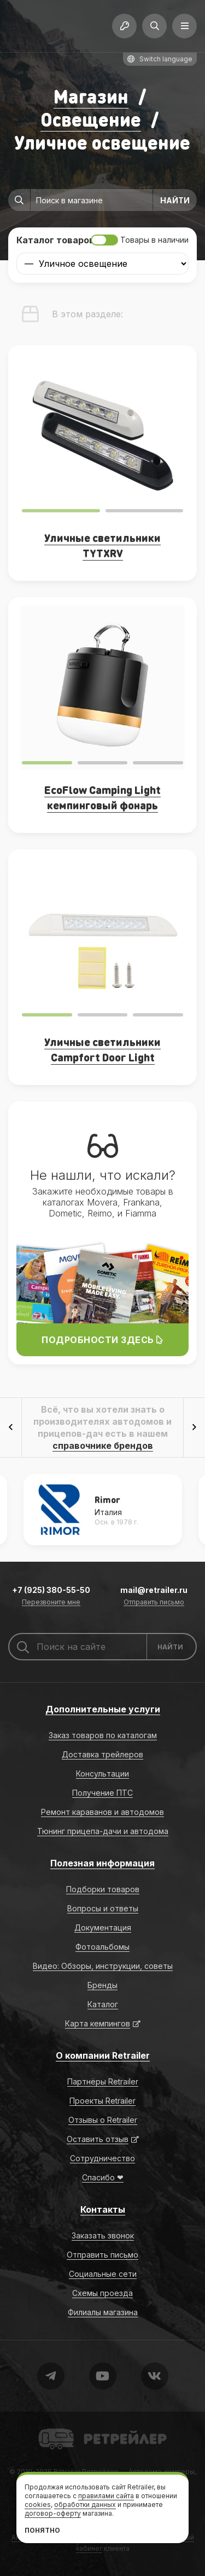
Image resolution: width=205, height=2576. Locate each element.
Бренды (102, 1985)
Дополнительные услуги (102, 1709)
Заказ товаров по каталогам (103, 1735)
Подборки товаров (102, 1889)
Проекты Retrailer (102, 2100)
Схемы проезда (102, 2293)
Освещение (90, 119)
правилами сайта (106, 2496)
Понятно (42, 2530)
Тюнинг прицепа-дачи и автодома (102, 1831)
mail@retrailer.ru (154, 1590)
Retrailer (51, 2428)
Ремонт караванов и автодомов (102, 1812)
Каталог (102, 2004)
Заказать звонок (103, 2235)
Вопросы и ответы (102, 1908)
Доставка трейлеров (102, 1754)
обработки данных (85, 2504)
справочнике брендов (102, 1445)
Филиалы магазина (103, 2312)
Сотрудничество (102, 2158)
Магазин (91, 96)
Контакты (102, 2209)
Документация (102, 1927)
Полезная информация (102, 1863)
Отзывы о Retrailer (102, 2119)
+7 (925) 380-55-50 (51, 1590)
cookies (38, 2504)
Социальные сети (103, 2273)
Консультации (102, 1773)
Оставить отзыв (97, 2139)
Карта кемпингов (97, 2023)
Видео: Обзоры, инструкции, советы (103, 1965)
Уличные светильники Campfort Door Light (102, 1049)
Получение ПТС (102, 1792)
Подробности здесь (102, 1339)
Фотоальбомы (102, 1946)
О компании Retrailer (103, 2055)
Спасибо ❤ (103, 2177)
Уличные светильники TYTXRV (102, 545)
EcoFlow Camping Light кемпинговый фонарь (102, 797)
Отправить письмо (154, 1602)
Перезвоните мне (51, 1602)
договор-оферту (53, 2513)
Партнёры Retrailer (102, 2081)
